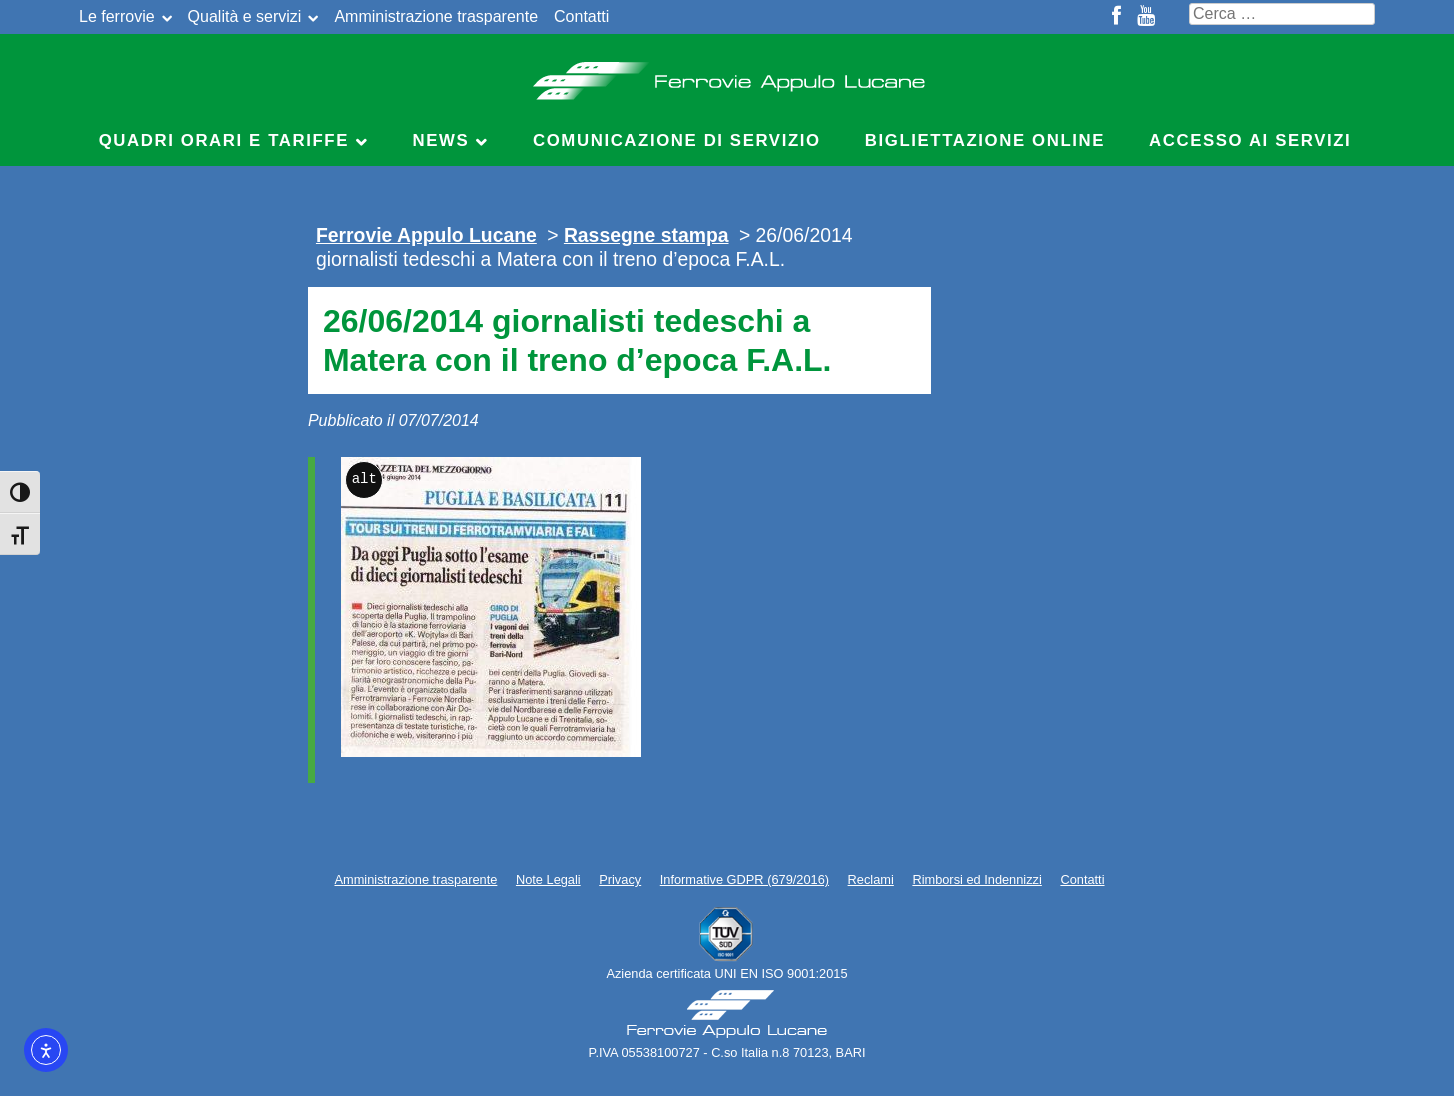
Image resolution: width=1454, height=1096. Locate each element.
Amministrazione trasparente (436, 16)
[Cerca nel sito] (1282, 14)
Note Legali (548, 879)
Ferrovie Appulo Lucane (727, 75)
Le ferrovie (117, 16)
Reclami (871, 879)
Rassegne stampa (646, 235)
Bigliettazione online (985, 140)
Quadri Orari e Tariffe (224, 140)
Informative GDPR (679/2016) (744, 879)
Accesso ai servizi (1250, 140)
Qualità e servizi (245, 16)
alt (364, 479)
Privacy (620, 879)
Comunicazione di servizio (677, 140)
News (441, 140)
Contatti (581, 16)
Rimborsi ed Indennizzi (976, 879)
